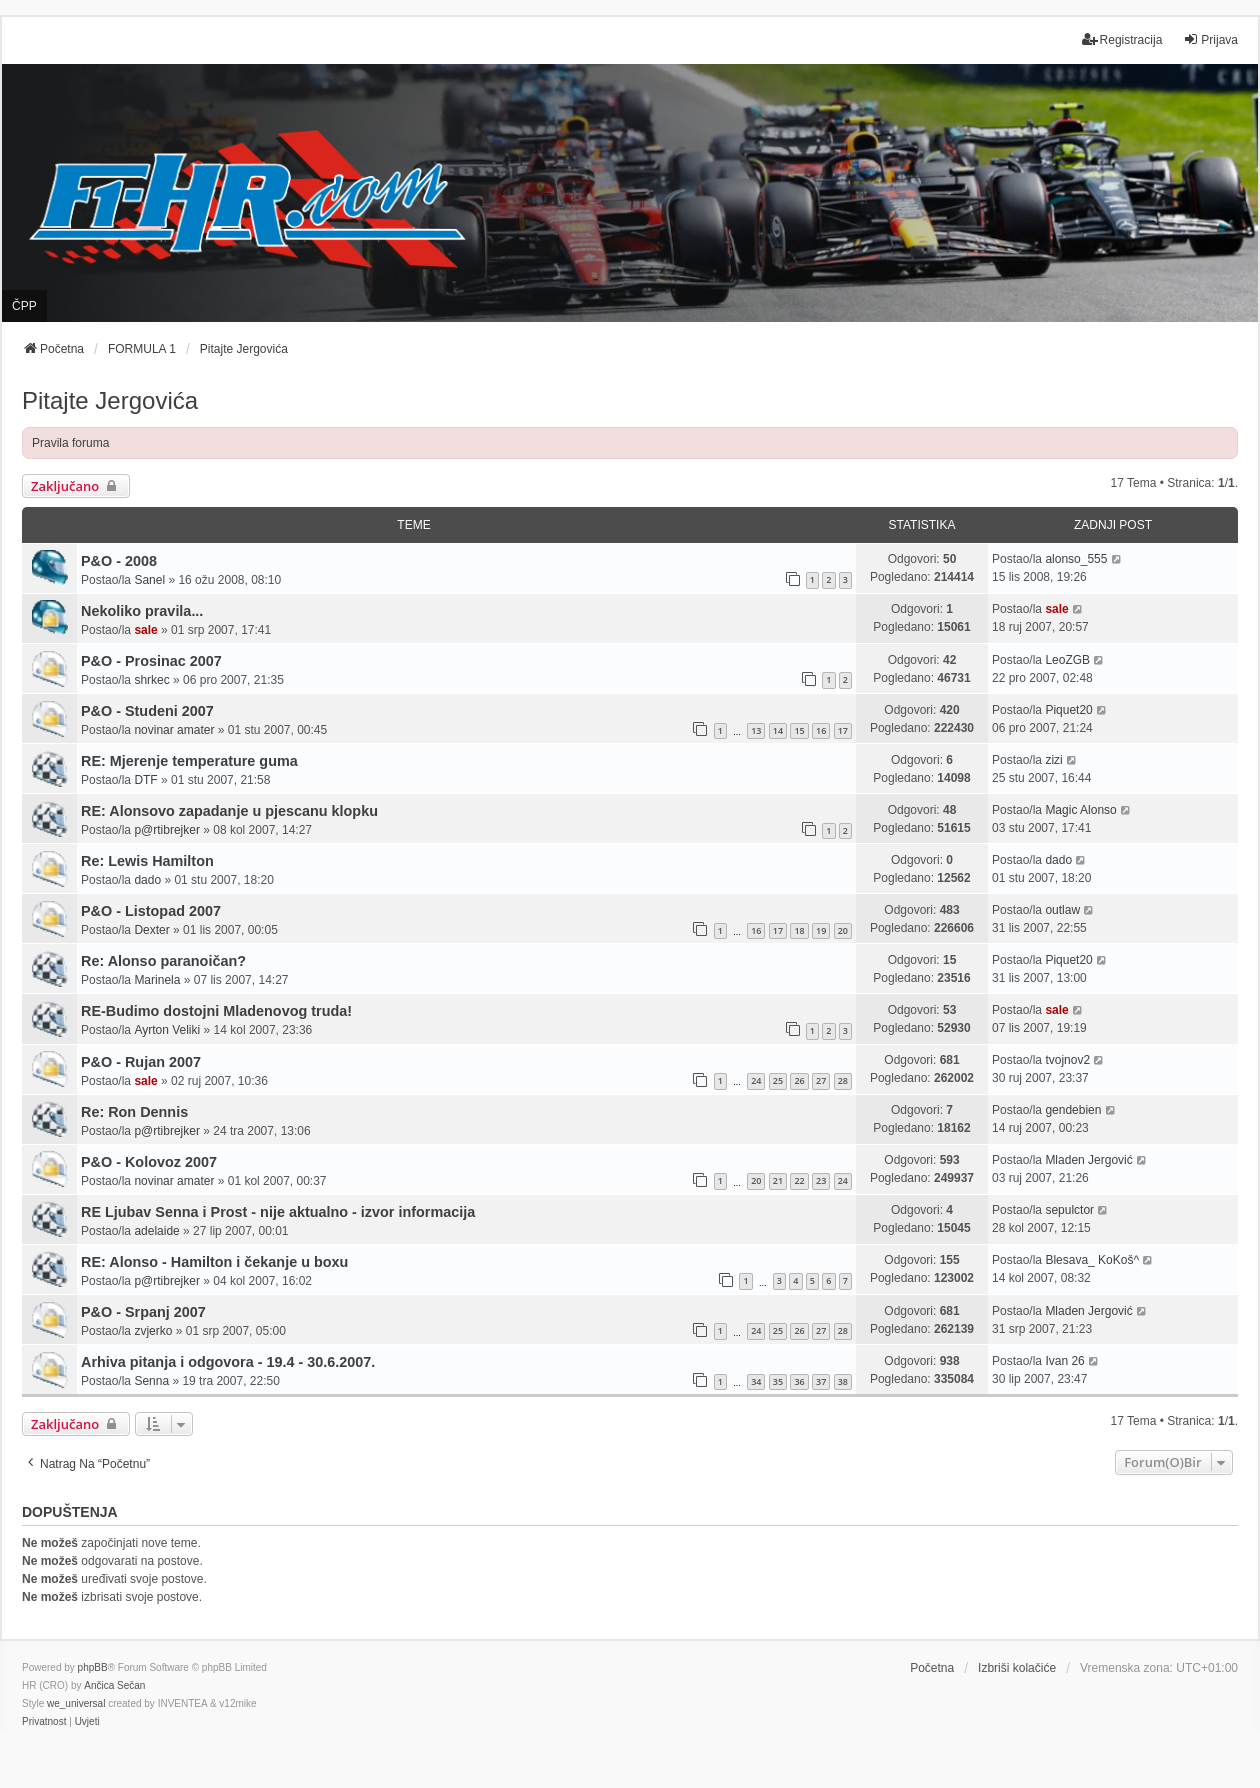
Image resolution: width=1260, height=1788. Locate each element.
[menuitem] (44, 1722)
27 (821, 1080)
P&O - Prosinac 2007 (151, 661)
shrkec (151, 680)
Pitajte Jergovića (110, 400)
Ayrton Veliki (167, 1030)
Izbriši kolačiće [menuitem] (1017, 1668)
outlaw (1062, 910)
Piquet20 (1068, 710)
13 (756, 730)
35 (778, 1381)
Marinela (157, 980)
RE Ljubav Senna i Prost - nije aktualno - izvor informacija (278, 1212)
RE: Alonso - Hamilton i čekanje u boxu (214, 1262)
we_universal (76, 1703)
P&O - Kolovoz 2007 (149, 1162)
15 (799, 730)
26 (799, 1080)
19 (821, 930)
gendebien (1073, 1110)
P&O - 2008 (119, 561)
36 (799, 1381)
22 (799, 1180)
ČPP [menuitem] (24, 306)
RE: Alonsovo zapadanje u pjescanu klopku (229, 811)
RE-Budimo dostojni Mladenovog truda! (216, 1011)
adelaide (156, 1231)
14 (778, 730)
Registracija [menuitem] (1122, 39)
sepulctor (1069, 1210)
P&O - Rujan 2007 (141, 1062)
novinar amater (174, 730)
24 (756, 1080)
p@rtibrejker (167, 830)
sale (145, 630)
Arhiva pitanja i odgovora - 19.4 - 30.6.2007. (228, 1362)
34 (756, 1381)
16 (821, 730)
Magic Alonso (1080, 810)
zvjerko (153, 1331)
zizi (1053, 760)
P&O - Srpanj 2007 (143, 1312)
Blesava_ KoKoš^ (1092, 1260)
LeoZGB (1067, 660)
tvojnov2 (1067, 1060)
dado (147, 880)
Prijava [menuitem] (1210, 39)
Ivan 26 (1064, 1361)
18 (799, 930)
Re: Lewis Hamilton (147, 861)
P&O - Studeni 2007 (147, 711)
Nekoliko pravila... (142, 611)
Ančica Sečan (114, 1685)
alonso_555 (1076, 559)
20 (843, 930)
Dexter (151, 930)
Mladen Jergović (1088, 1160)
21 (778, 1180)
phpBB (93, 1667)
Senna (151, 1381)
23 (821, 1180)
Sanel (149, 580)
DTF (145, 780)
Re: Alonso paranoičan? (163, 961)
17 (843, 730)
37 (821, 1381)
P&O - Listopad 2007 (151, 911)
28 (843, 1080)
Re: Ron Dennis (134, 1112)
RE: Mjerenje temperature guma (189, 761)
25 (778, 1080)
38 (843, 1381)
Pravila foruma (70, 443)
